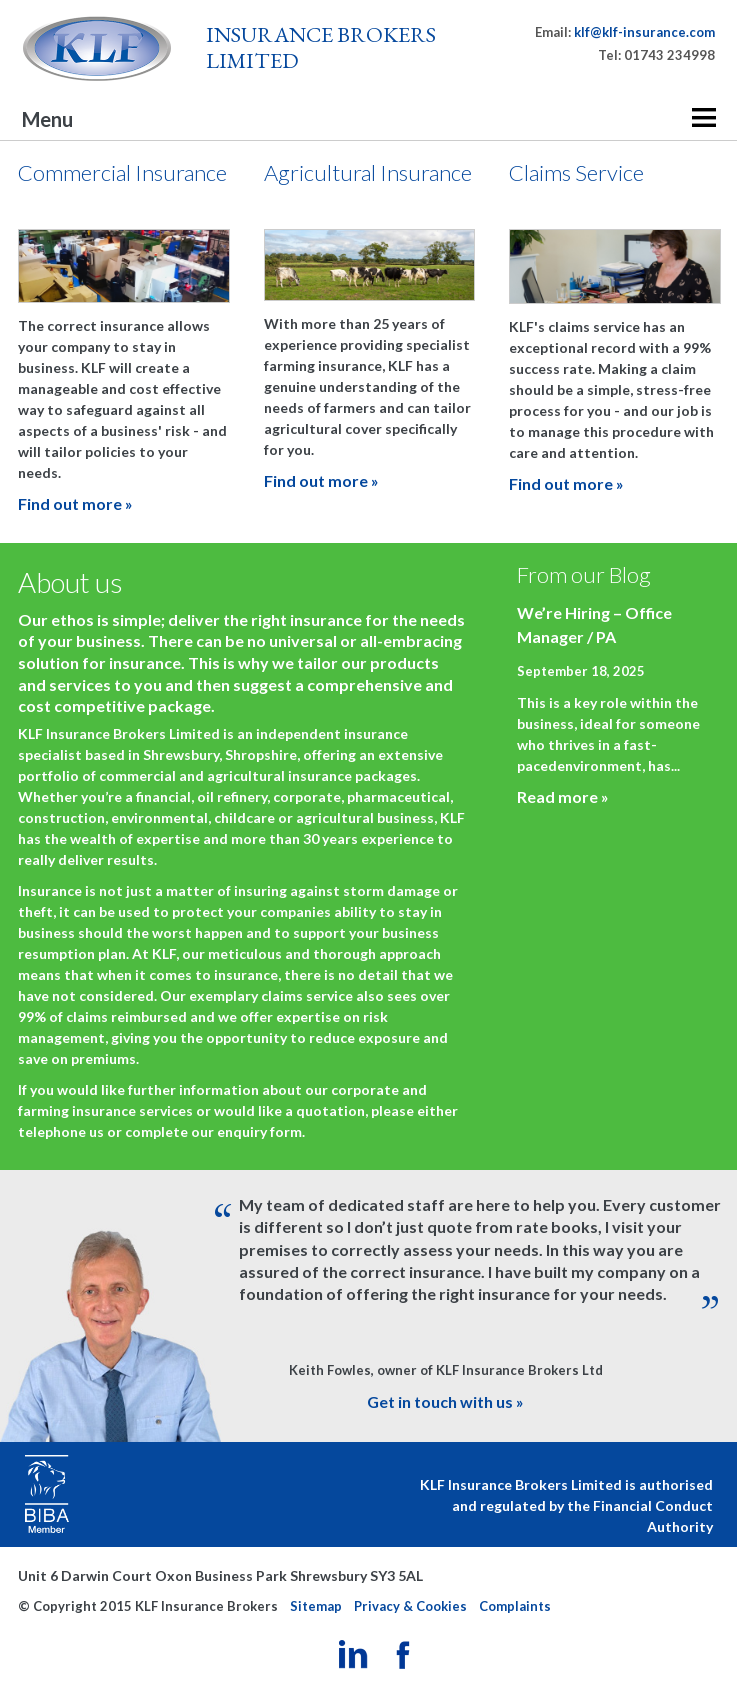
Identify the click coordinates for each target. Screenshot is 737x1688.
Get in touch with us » (445, 1401)
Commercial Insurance (122, 172)
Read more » (563, 796)
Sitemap (316, 1606)
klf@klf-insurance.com (644, 32)
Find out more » (75, 503)
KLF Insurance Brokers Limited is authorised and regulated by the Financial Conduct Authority (566, 1505)
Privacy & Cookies (410, 1606)
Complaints (515, 1606)
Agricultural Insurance (368, 172)
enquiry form (259, 1131)
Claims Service (576, 172)
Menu (47, 119)
